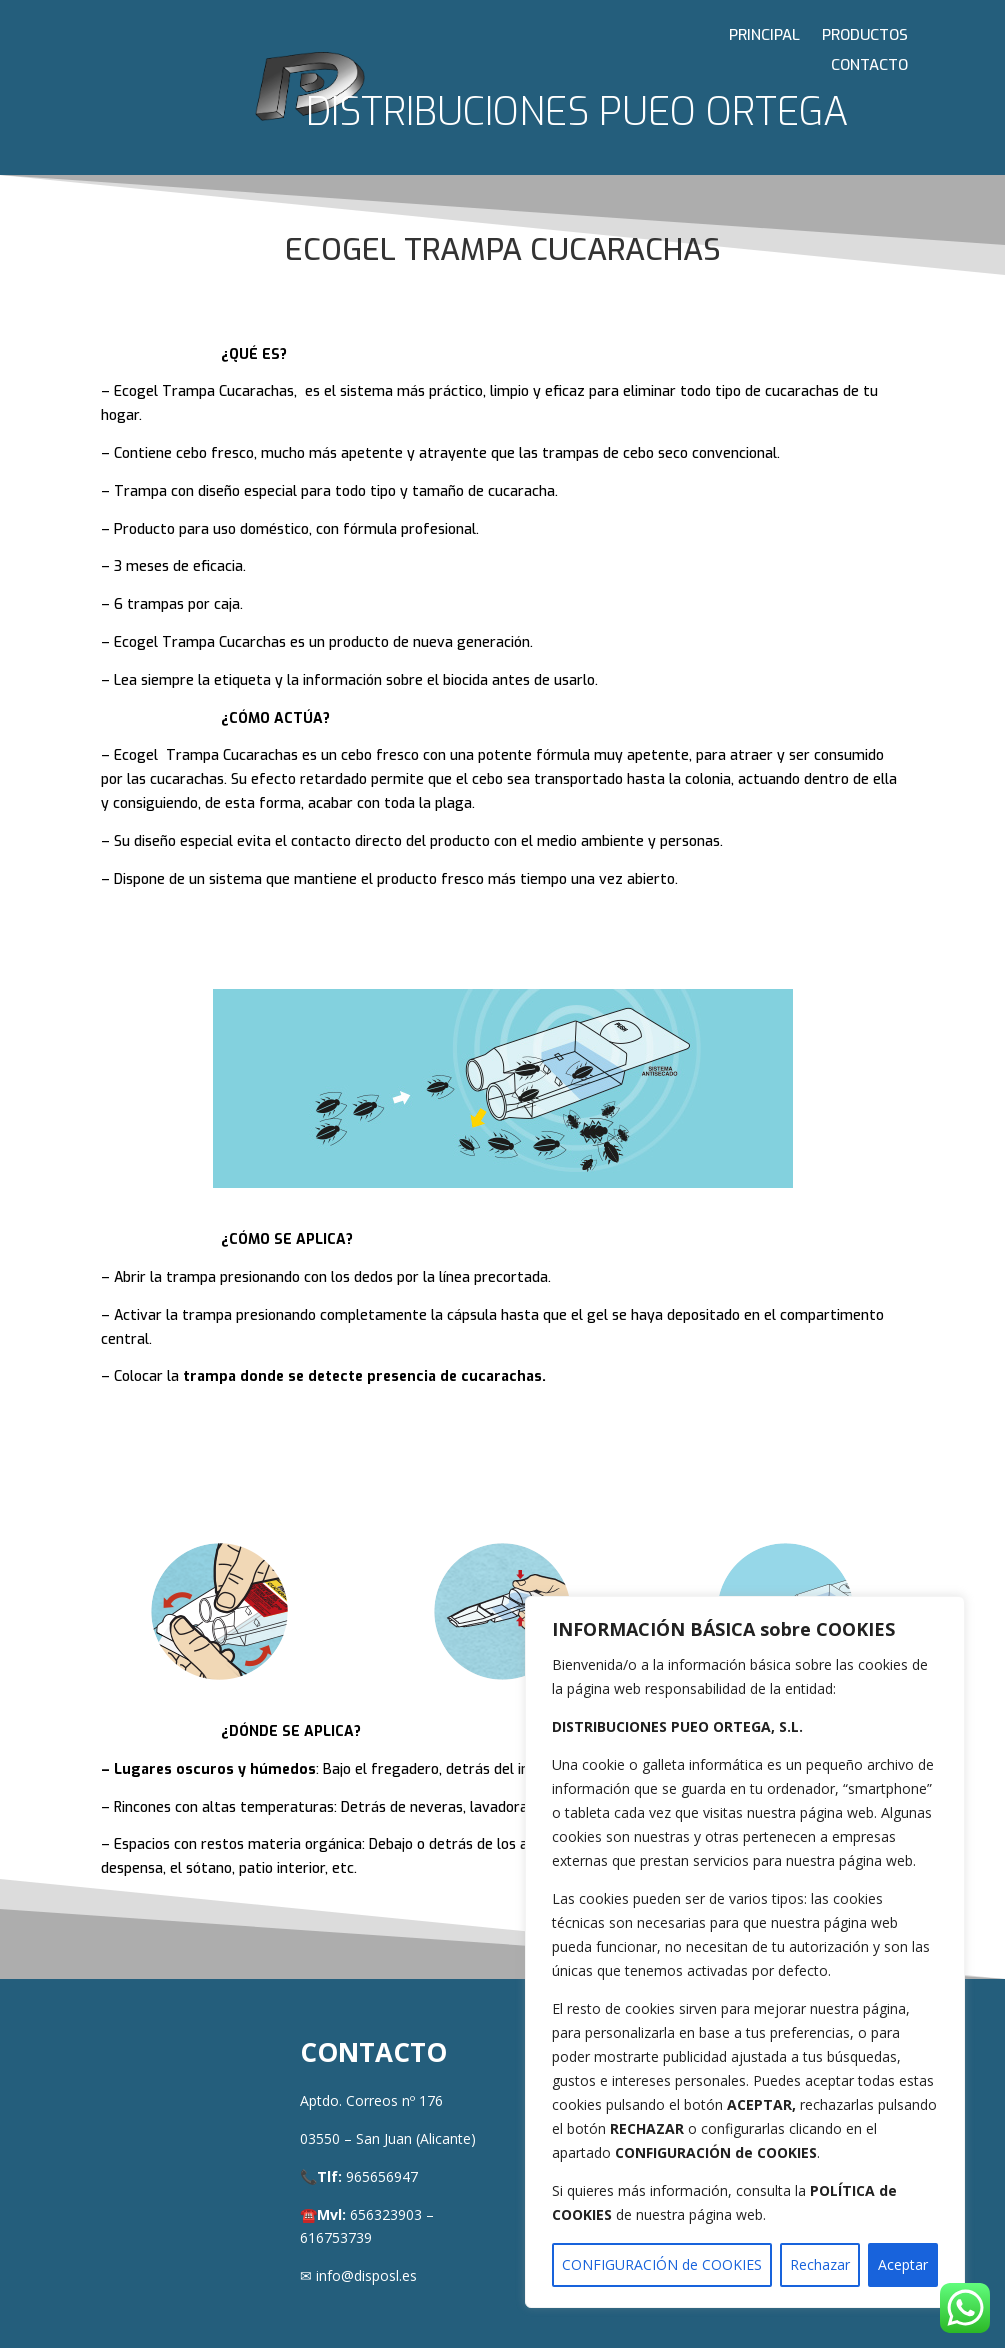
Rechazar (820, 2264)
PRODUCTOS (865, 36)
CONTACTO (869, 66)
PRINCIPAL (764, 36)
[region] (745, 1952)
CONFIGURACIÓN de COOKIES (662, 2264)
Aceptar (903, 2264)
